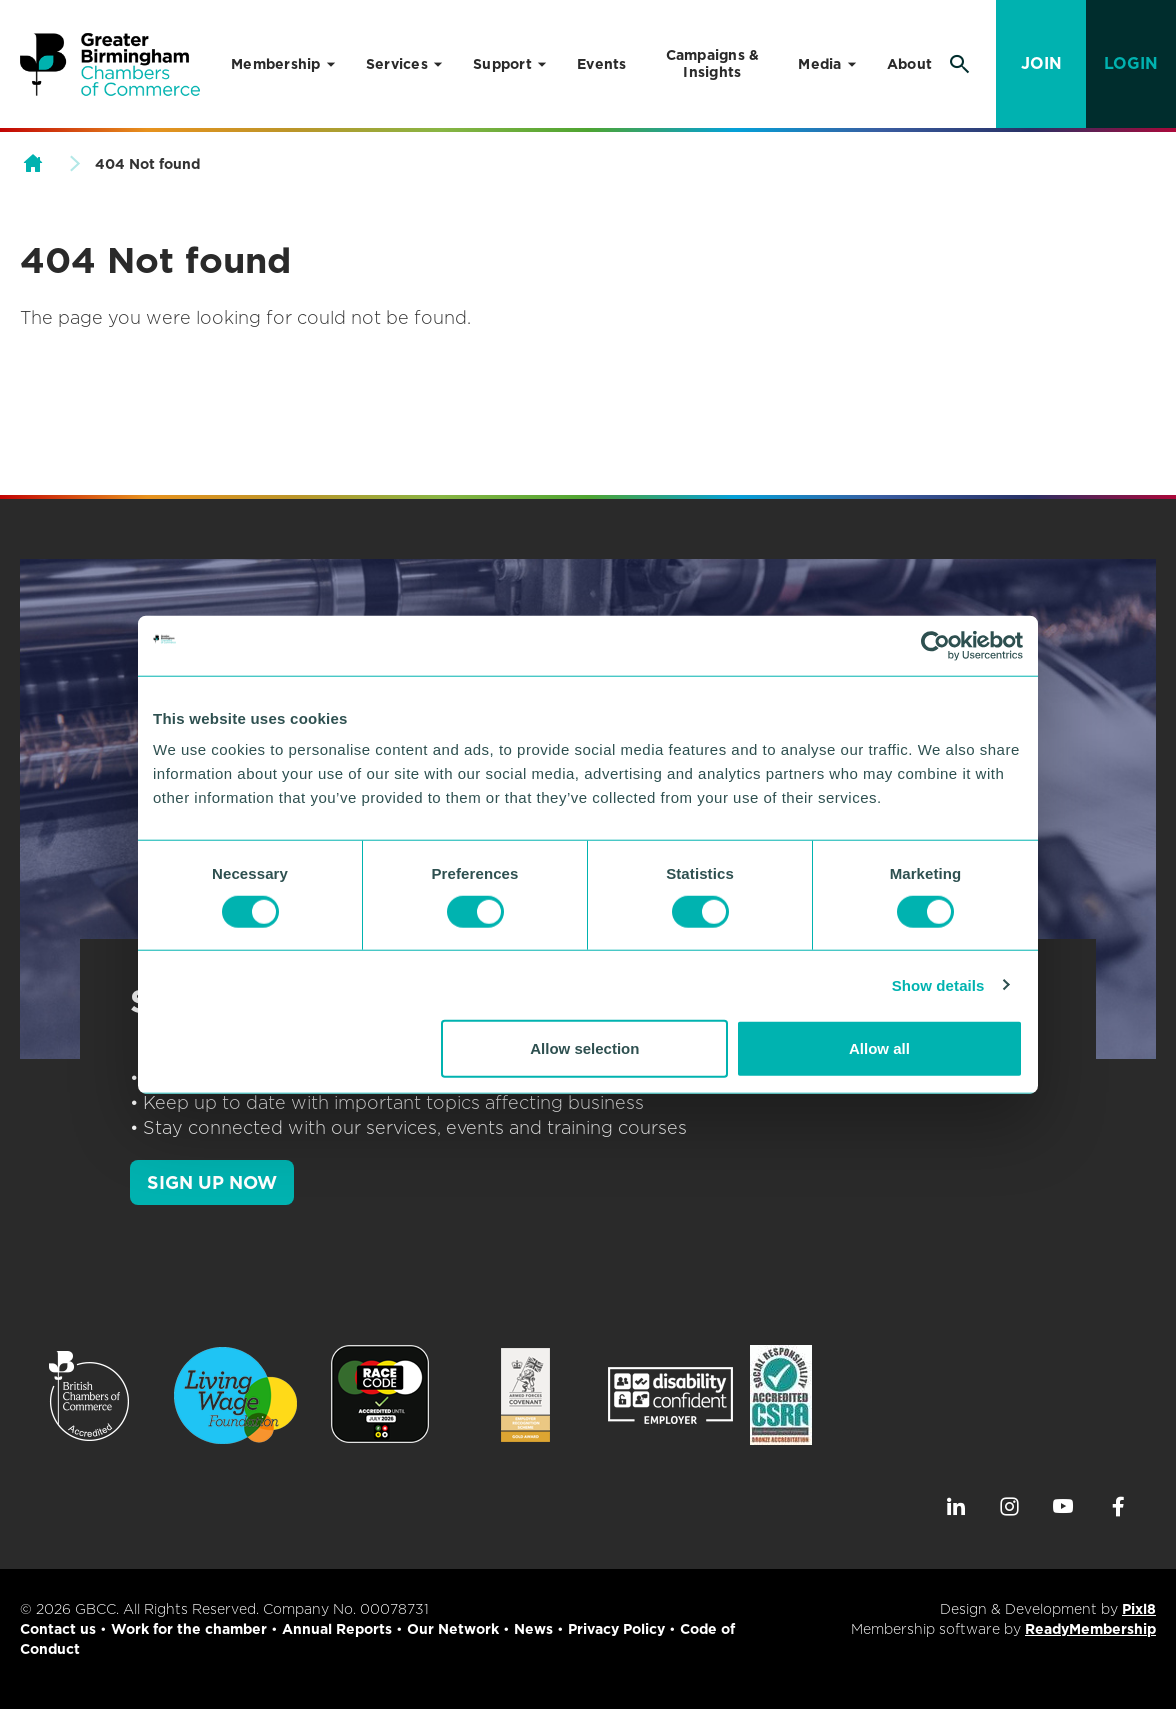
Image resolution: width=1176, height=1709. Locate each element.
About (909, 64)
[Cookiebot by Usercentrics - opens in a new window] (935, 645)
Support (502, 64)
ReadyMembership (1090, 1629)
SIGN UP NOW (212, 1182)
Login (1131, 63)
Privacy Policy (616, 1629)
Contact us (58, 1629)
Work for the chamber (189, 1629)
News (533, 1629)
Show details (938, 984)
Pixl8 (1139, 1609)
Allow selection (584, 1048)
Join (1041, 63)
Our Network (453, 1629)
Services (397, 64)
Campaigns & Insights (713, 63)
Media (819, 64)
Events (602, 64)
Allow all (879, 1048)
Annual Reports (337, 1629)
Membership (276, 64)
